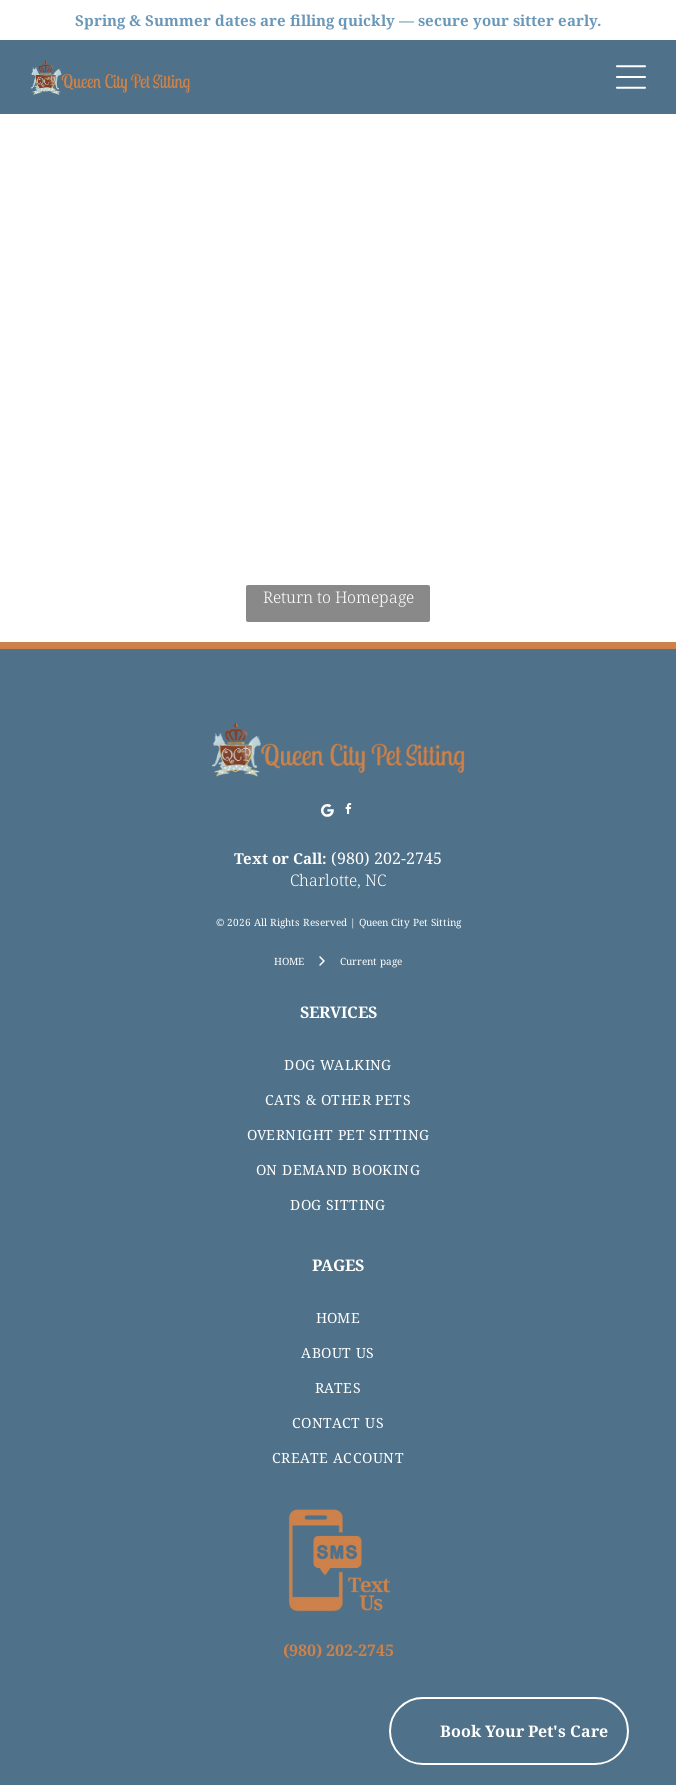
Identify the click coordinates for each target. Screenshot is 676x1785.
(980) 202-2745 (386, 858)
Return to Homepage (338, 597)
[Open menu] (631, 77)
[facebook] (349, 812)
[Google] (328, 812)
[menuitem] (338, 1064)
